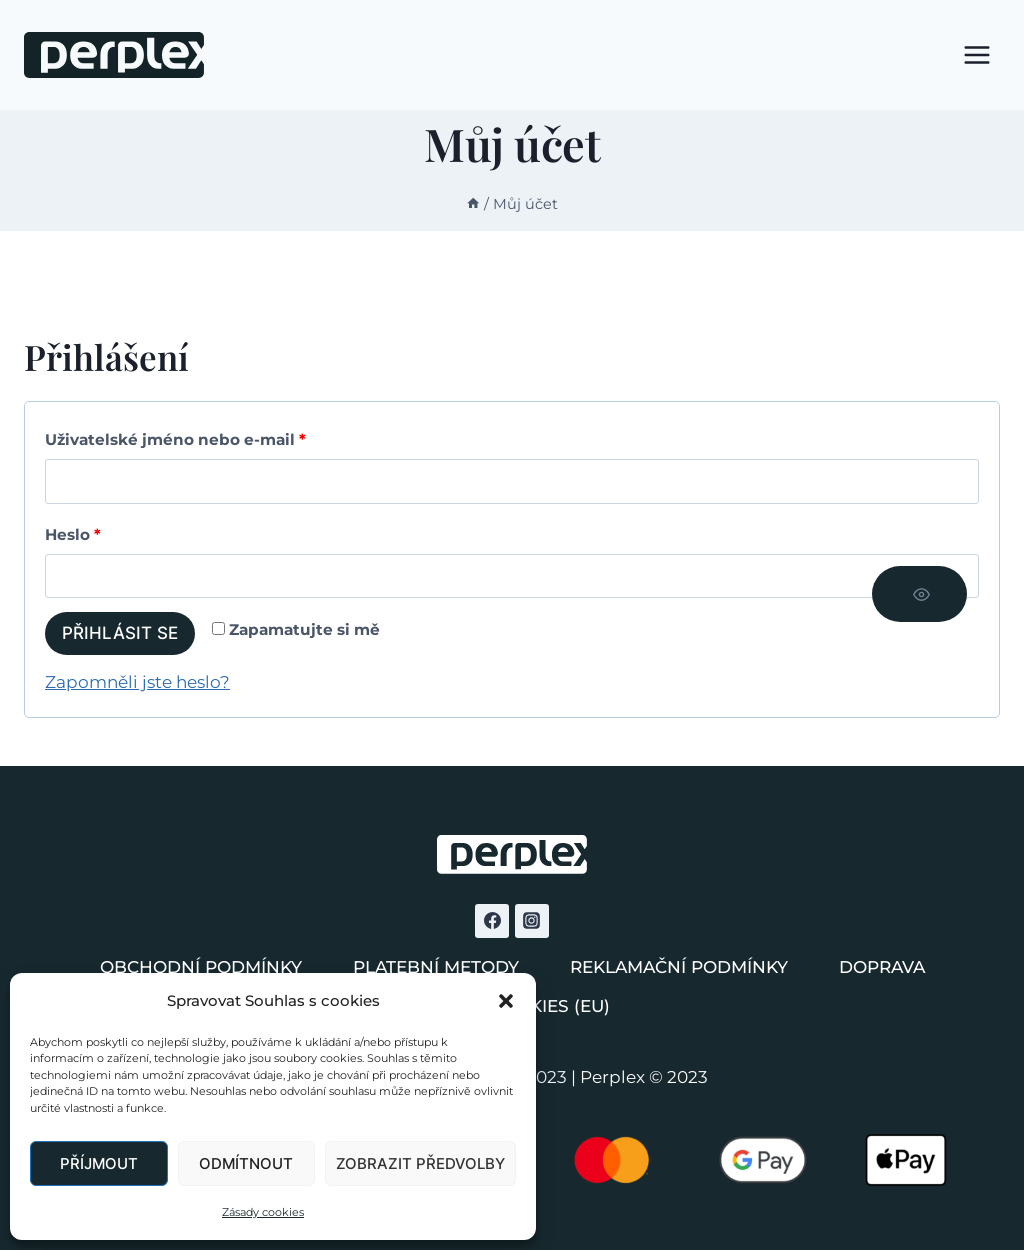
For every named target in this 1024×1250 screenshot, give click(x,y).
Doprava (882, 967)
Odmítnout (246, 1163)
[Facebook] (492, 921)
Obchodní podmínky (201, 967)
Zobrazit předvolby (420, 1163)
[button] (506, 1001)
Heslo (78, 535)
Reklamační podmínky (679, 967)
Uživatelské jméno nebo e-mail (180, 440)
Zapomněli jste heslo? (137, 682)
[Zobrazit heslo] (919, 594)
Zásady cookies (263, 1212)
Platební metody (436, 967)
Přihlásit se (120, 633)
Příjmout (99, 1163)
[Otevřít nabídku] (976, 54)
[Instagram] (532, 921)
